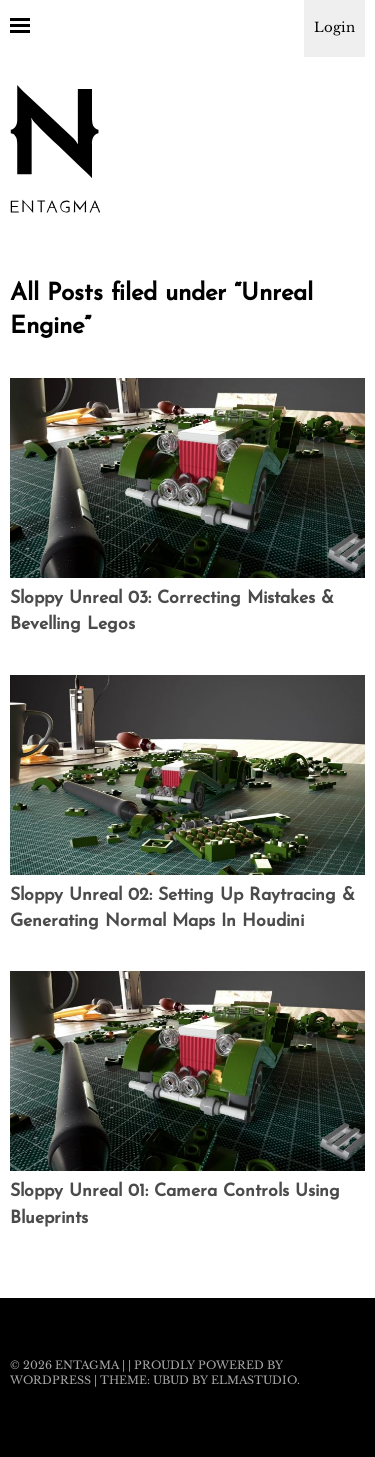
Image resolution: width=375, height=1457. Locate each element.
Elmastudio (254, 1380)
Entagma (87, 1365)
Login (334, 27)
